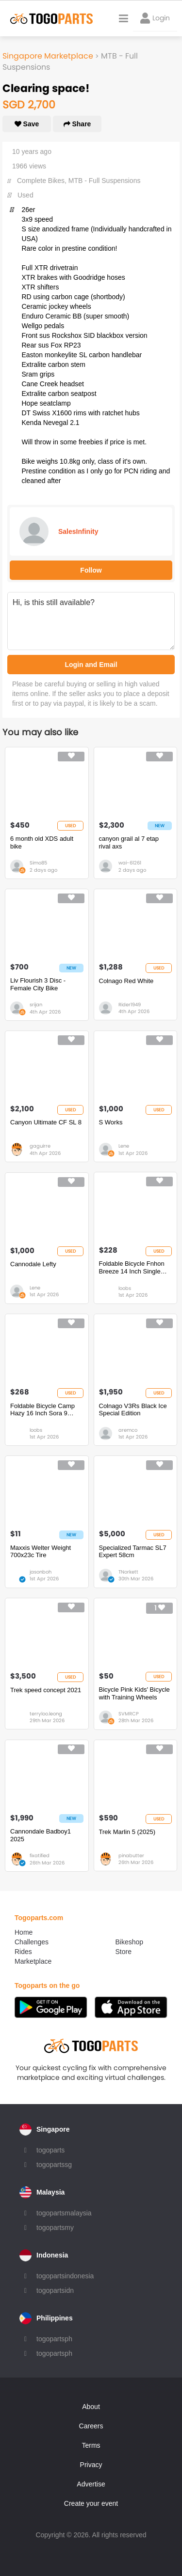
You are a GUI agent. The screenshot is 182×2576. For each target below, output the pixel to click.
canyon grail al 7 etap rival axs (129, 842)
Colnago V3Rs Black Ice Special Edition (133, 1409)
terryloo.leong (46, 1713)
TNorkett (128, 1572)
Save (27, 124)
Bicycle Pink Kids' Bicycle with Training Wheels (134, 1693)
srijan (36, 1004)
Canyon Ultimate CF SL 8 (46, 1122)
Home (24, 1932)
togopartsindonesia (65, 2276)
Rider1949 (129, 1004)
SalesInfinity (78, 531)
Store (124, 1951)
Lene (123, 1146)
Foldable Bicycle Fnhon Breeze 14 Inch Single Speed (132, 1267)
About (91, 2406)
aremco (127, 1430)
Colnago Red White (126, 981)
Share (77, 124)
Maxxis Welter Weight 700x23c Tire (40, 1551)
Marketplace (33, 1961)
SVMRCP (128, 1713)
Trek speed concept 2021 (45, 1690)
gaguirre (40, 1146)
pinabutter (131, 1855)
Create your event (91, 2503)
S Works (111, 1122)
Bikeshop (130, 1942)
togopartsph (54, 2339)
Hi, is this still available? (91, 621)
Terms (91, 2445)
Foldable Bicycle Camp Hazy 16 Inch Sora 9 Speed (42, 1409)
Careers (91, 2426)
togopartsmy (55, 2227)
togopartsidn (55, 2290)
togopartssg (54, 2164)
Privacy (91, 2465)
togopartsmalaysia (64, 2213)
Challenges (32, 1942)
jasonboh (40, 1572)
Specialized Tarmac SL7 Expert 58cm (132, 1551)
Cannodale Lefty (33, 1264)
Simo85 (38, 862)
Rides (23, 1951)
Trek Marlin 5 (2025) (127, 1831)
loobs (124, 1288)
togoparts (50, 2150)
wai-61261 (129, 862)
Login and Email (91, 664)
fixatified (40, 1855)
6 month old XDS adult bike (41, 842)
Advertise (91, 2484)
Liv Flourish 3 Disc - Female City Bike (38, 984)
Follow (90, 570)
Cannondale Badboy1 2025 (40, 1835)
